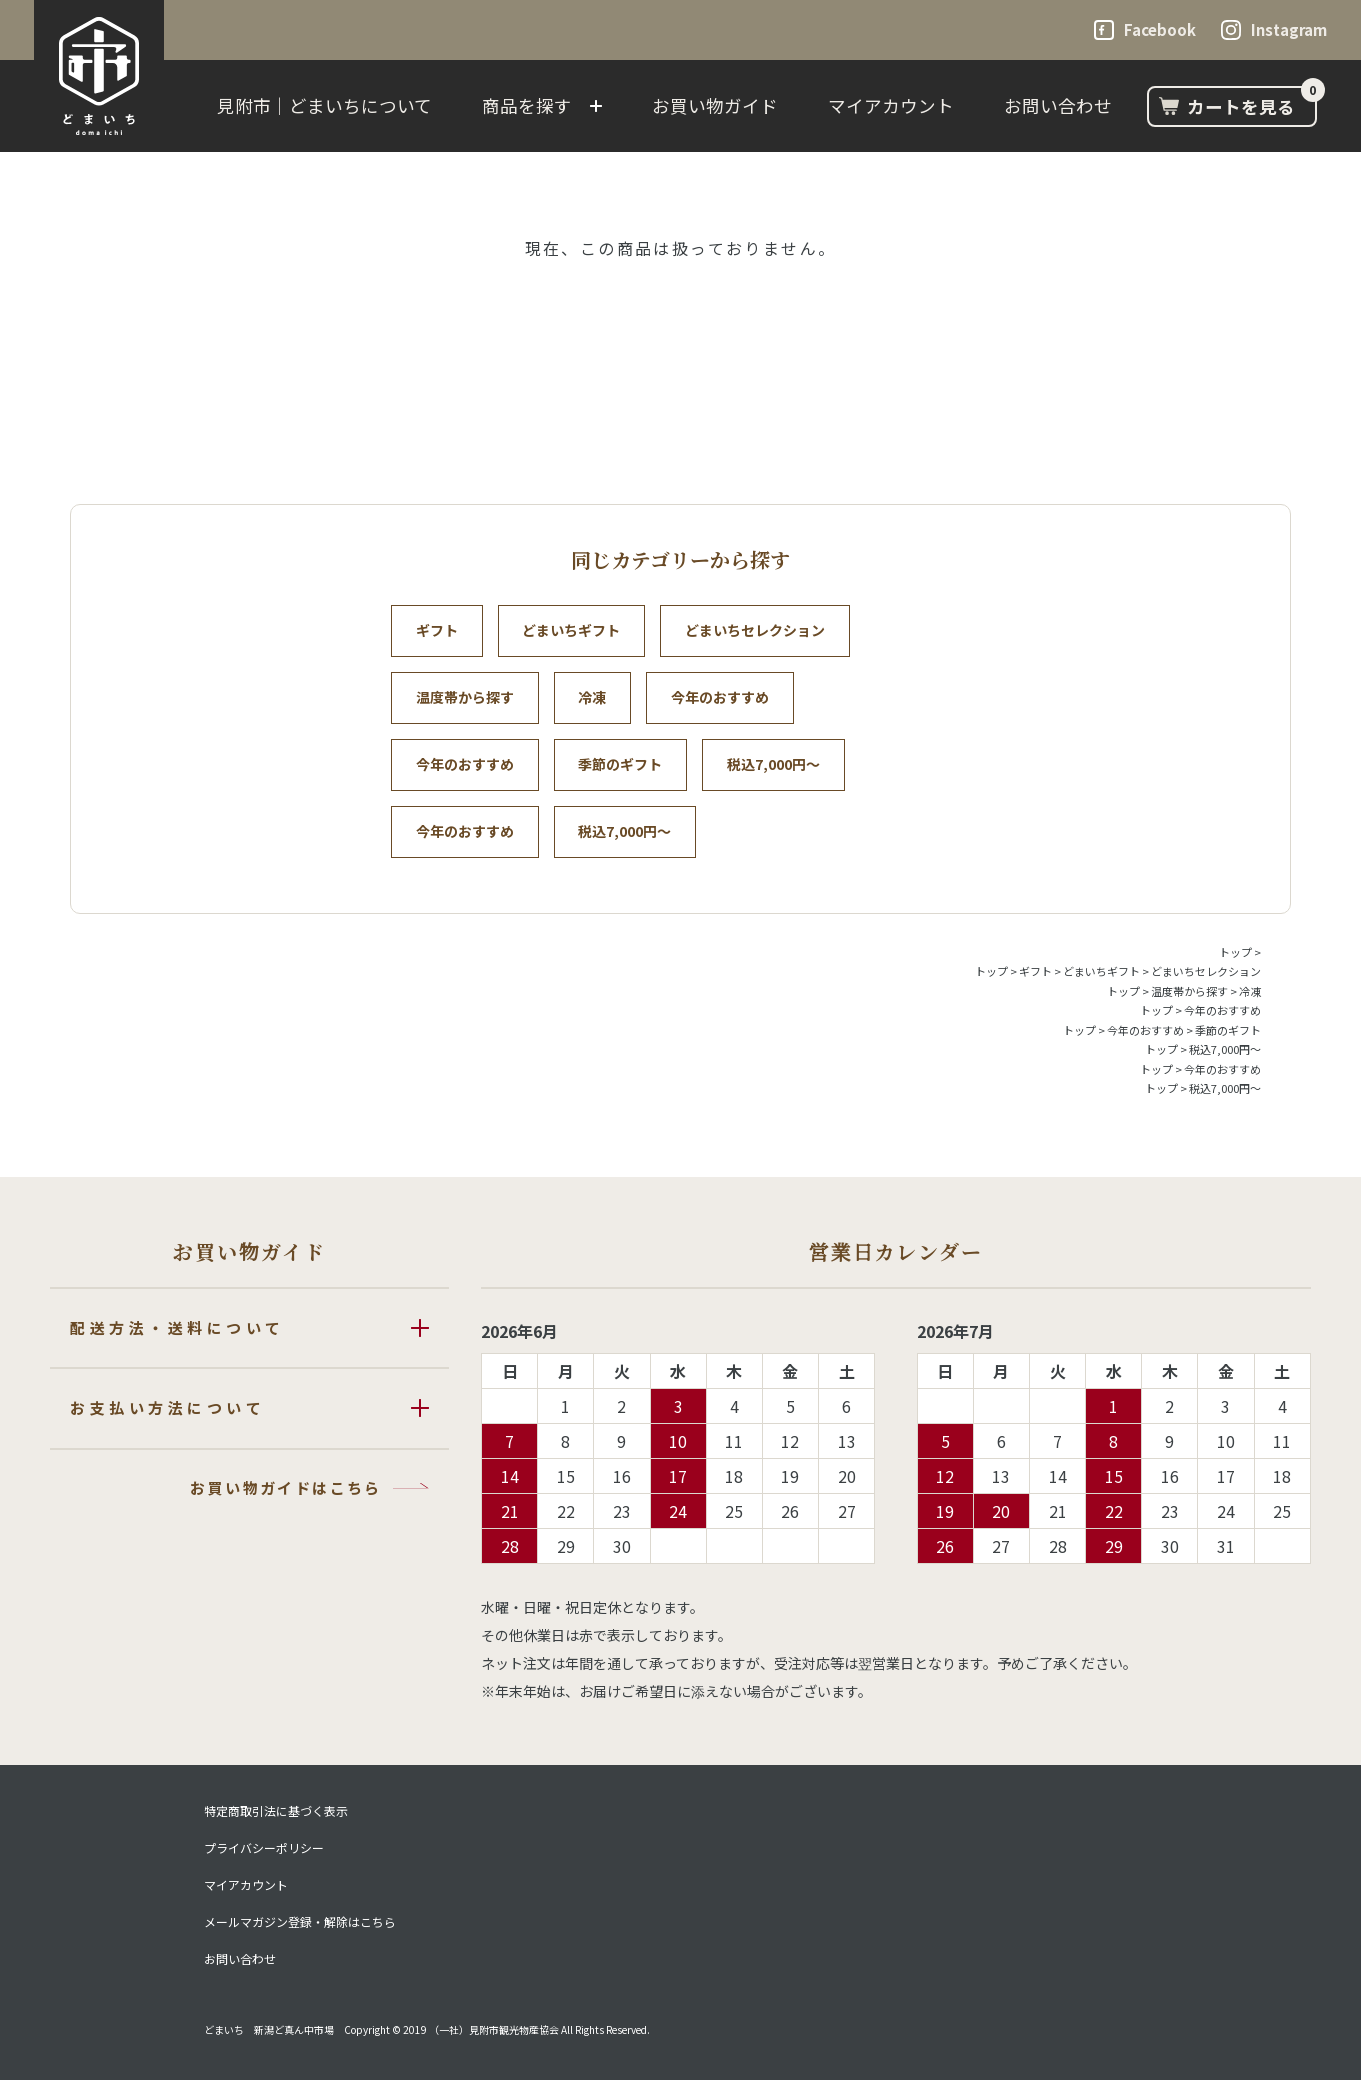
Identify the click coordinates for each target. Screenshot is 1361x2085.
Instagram (1289, 29)
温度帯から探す (466, 699)
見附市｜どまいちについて (324, 105)
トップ (1235, 956)
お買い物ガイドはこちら (285, 1491)
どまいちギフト (575, 631)
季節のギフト (624, 767)
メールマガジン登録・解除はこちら (300, 1927)
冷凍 (596, 699)
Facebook (1160, 29)
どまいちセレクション (761, 631)
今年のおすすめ (726, 699)
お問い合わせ (1058, 105)
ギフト (438, 631)
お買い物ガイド (715, 105)
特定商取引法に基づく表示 (276, 1816)
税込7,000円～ (779, 767)
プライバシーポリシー (264, 1853)
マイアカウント (891, 105)
